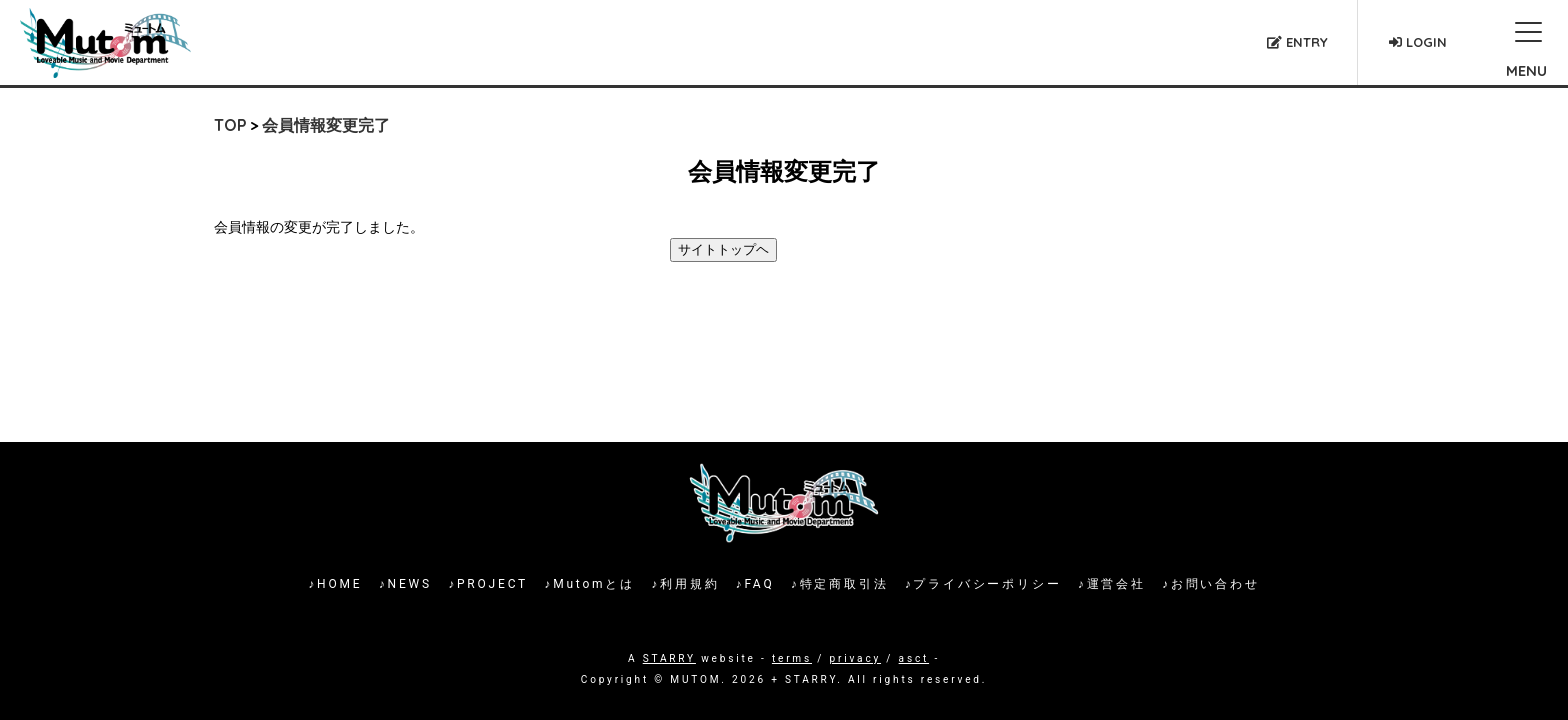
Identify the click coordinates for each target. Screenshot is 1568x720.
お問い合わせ (1215, 584)
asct (914, 658)
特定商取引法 (844, 584)
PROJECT (492, 584)
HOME (339, 584)
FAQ (759, 584)
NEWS (410, 584)
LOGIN (1418, 42)
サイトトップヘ (723, 249)
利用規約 (689, 584)
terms (792, 658)
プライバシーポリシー (987, 584)
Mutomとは (594, 584)
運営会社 (1116, 584)
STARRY (669, 658)
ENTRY (1297, 42)
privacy (855, 658)
